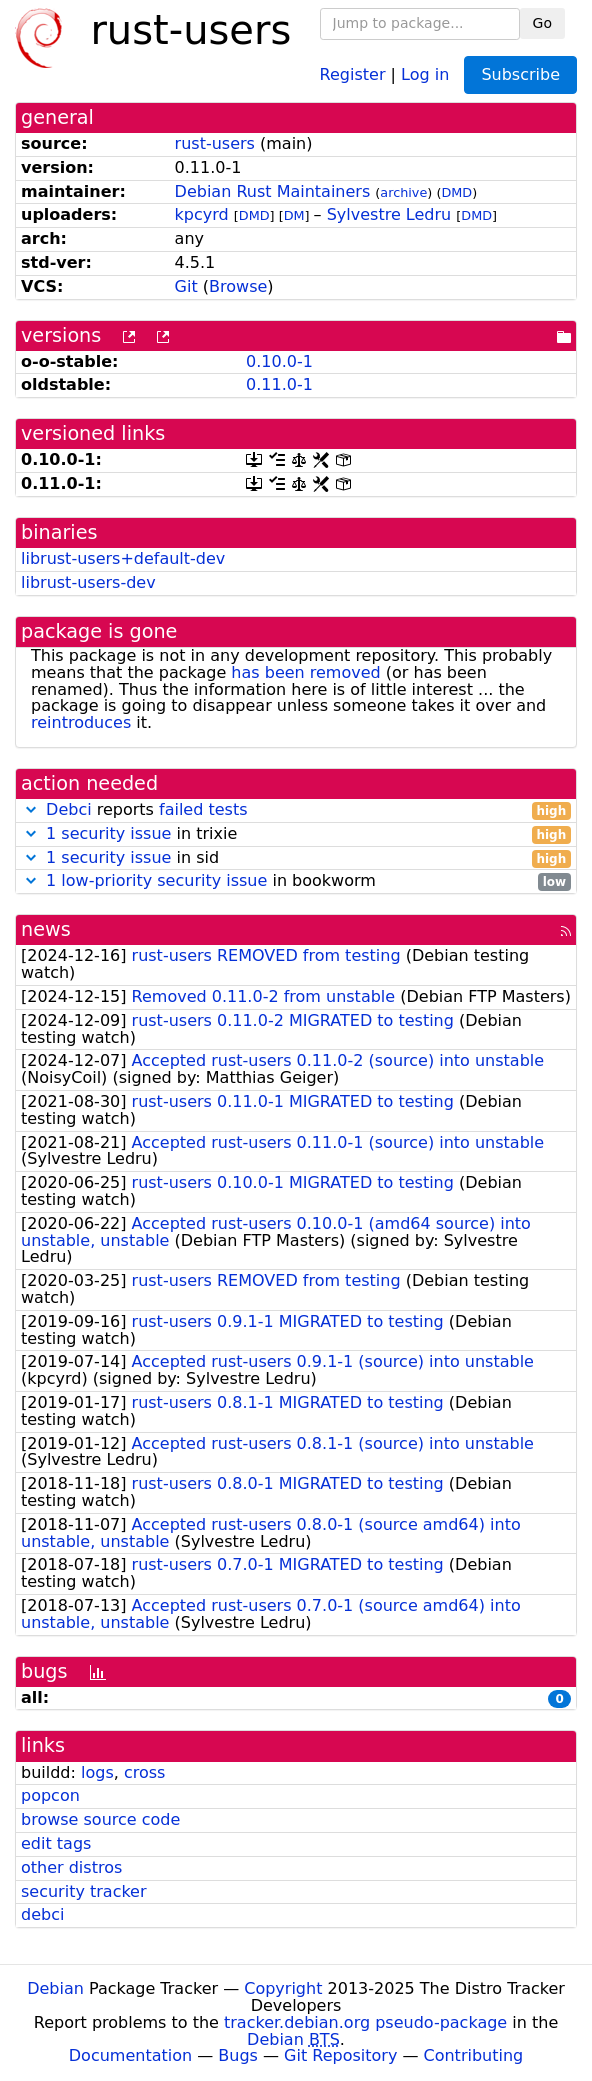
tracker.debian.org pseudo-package (365, 2022)
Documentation (130, 2055)
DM (294, 215)
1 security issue (108, 833)
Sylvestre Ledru (389, 214)
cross (144, 1772)
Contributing (474, 2055)
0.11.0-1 (279, 384)
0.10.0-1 (279, 361)
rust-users (215, 143)
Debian (55, 1988)
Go (542, 23)
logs (97, 1772)
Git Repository (340, 2055)
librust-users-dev (88, 582)
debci (42, 1914)
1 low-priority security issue (156, 880)
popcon (50, 1795)
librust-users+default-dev (123, 558)
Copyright (283, 1988)
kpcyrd (202, 214)
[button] (31, 809)
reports (296, 810)
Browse (238, 286)
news (46, 929)
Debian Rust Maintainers (273, 191)
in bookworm (296, 881)
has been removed (305, 672)
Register (353, 73)
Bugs (238, 2055)
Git (186, 286)
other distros (71, 1867)
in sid (296, 858)
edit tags (56, 1843)
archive (403, 192)
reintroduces (81, 722)
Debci (69, 809)
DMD (456, 192)
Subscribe (520, 74)
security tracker (84, 1891)
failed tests (203, 809)
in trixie (296, 834)
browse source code (100, 1819)
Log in (425, 73)
